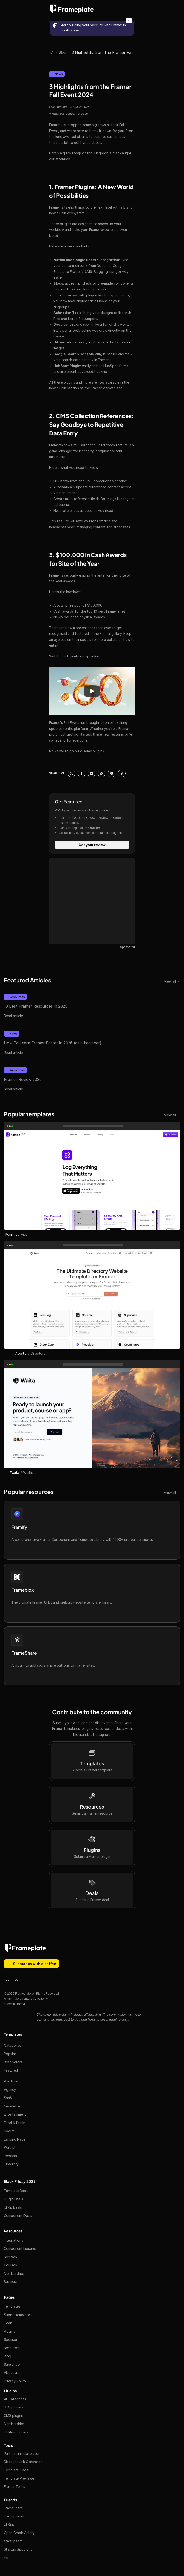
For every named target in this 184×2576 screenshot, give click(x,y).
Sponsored (127, 947)
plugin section (68, 388)
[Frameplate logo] (72, 9)
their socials (81, 640)
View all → (172, 981)
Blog (62, 52)
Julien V (42, 1998)
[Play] (92, 691)
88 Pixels (14, 1998)
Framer (20, 2003)
